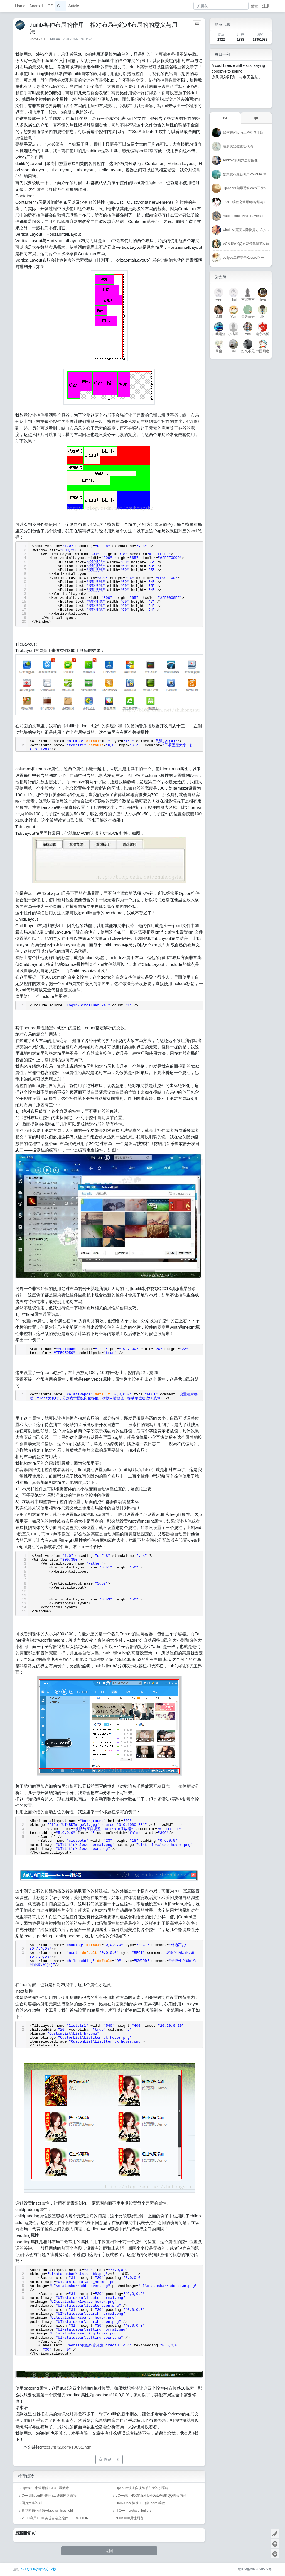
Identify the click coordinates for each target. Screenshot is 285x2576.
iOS (50, 6)
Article (73, 6)
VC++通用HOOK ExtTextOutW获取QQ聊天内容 (151, 2496)
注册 (266, 6)
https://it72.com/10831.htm (66, 2447)
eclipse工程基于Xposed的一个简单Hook (252, 258)
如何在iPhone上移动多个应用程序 (248, 132)
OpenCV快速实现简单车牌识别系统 (142, 2488)
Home (20, 6)
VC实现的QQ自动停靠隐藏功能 (246, 244)
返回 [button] (109, 2550)
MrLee (55, 39)
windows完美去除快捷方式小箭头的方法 (252, 230)
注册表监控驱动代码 (238, 146)
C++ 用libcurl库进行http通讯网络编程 (49, 2496)
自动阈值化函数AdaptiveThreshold (47, 2511)
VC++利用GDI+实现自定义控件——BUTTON (55, 2518)
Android (36, 6)
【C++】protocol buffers (133, 2511)
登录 (254, 6)
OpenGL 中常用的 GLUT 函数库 (45, 2488)
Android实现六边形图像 (240, 160)
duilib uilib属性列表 (130, 2518)
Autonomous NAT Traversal (243, 216)
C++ (60, 6)
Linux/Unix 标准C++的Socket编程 (140, 2503)
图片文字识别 (32, 2503)
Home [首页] (34, 39)
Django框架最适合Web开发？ (245, 188)
